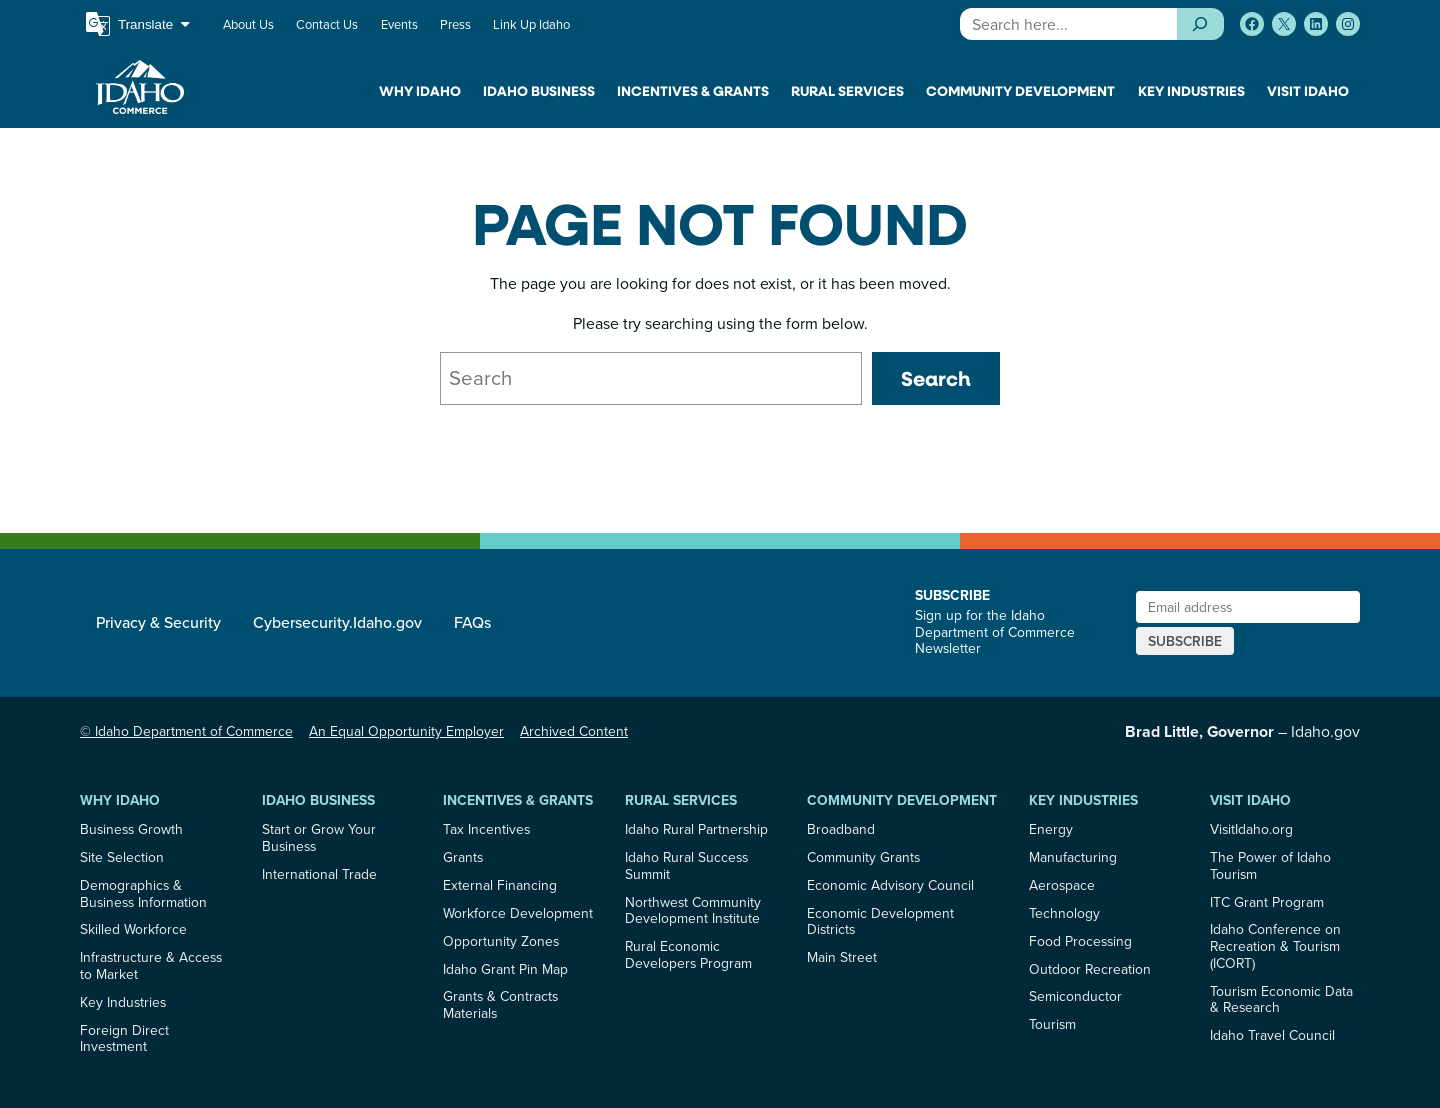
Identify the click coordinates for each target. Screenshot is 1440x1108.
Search (936, 378)
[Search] (1200, 24)
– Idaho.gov (1242, 731)
